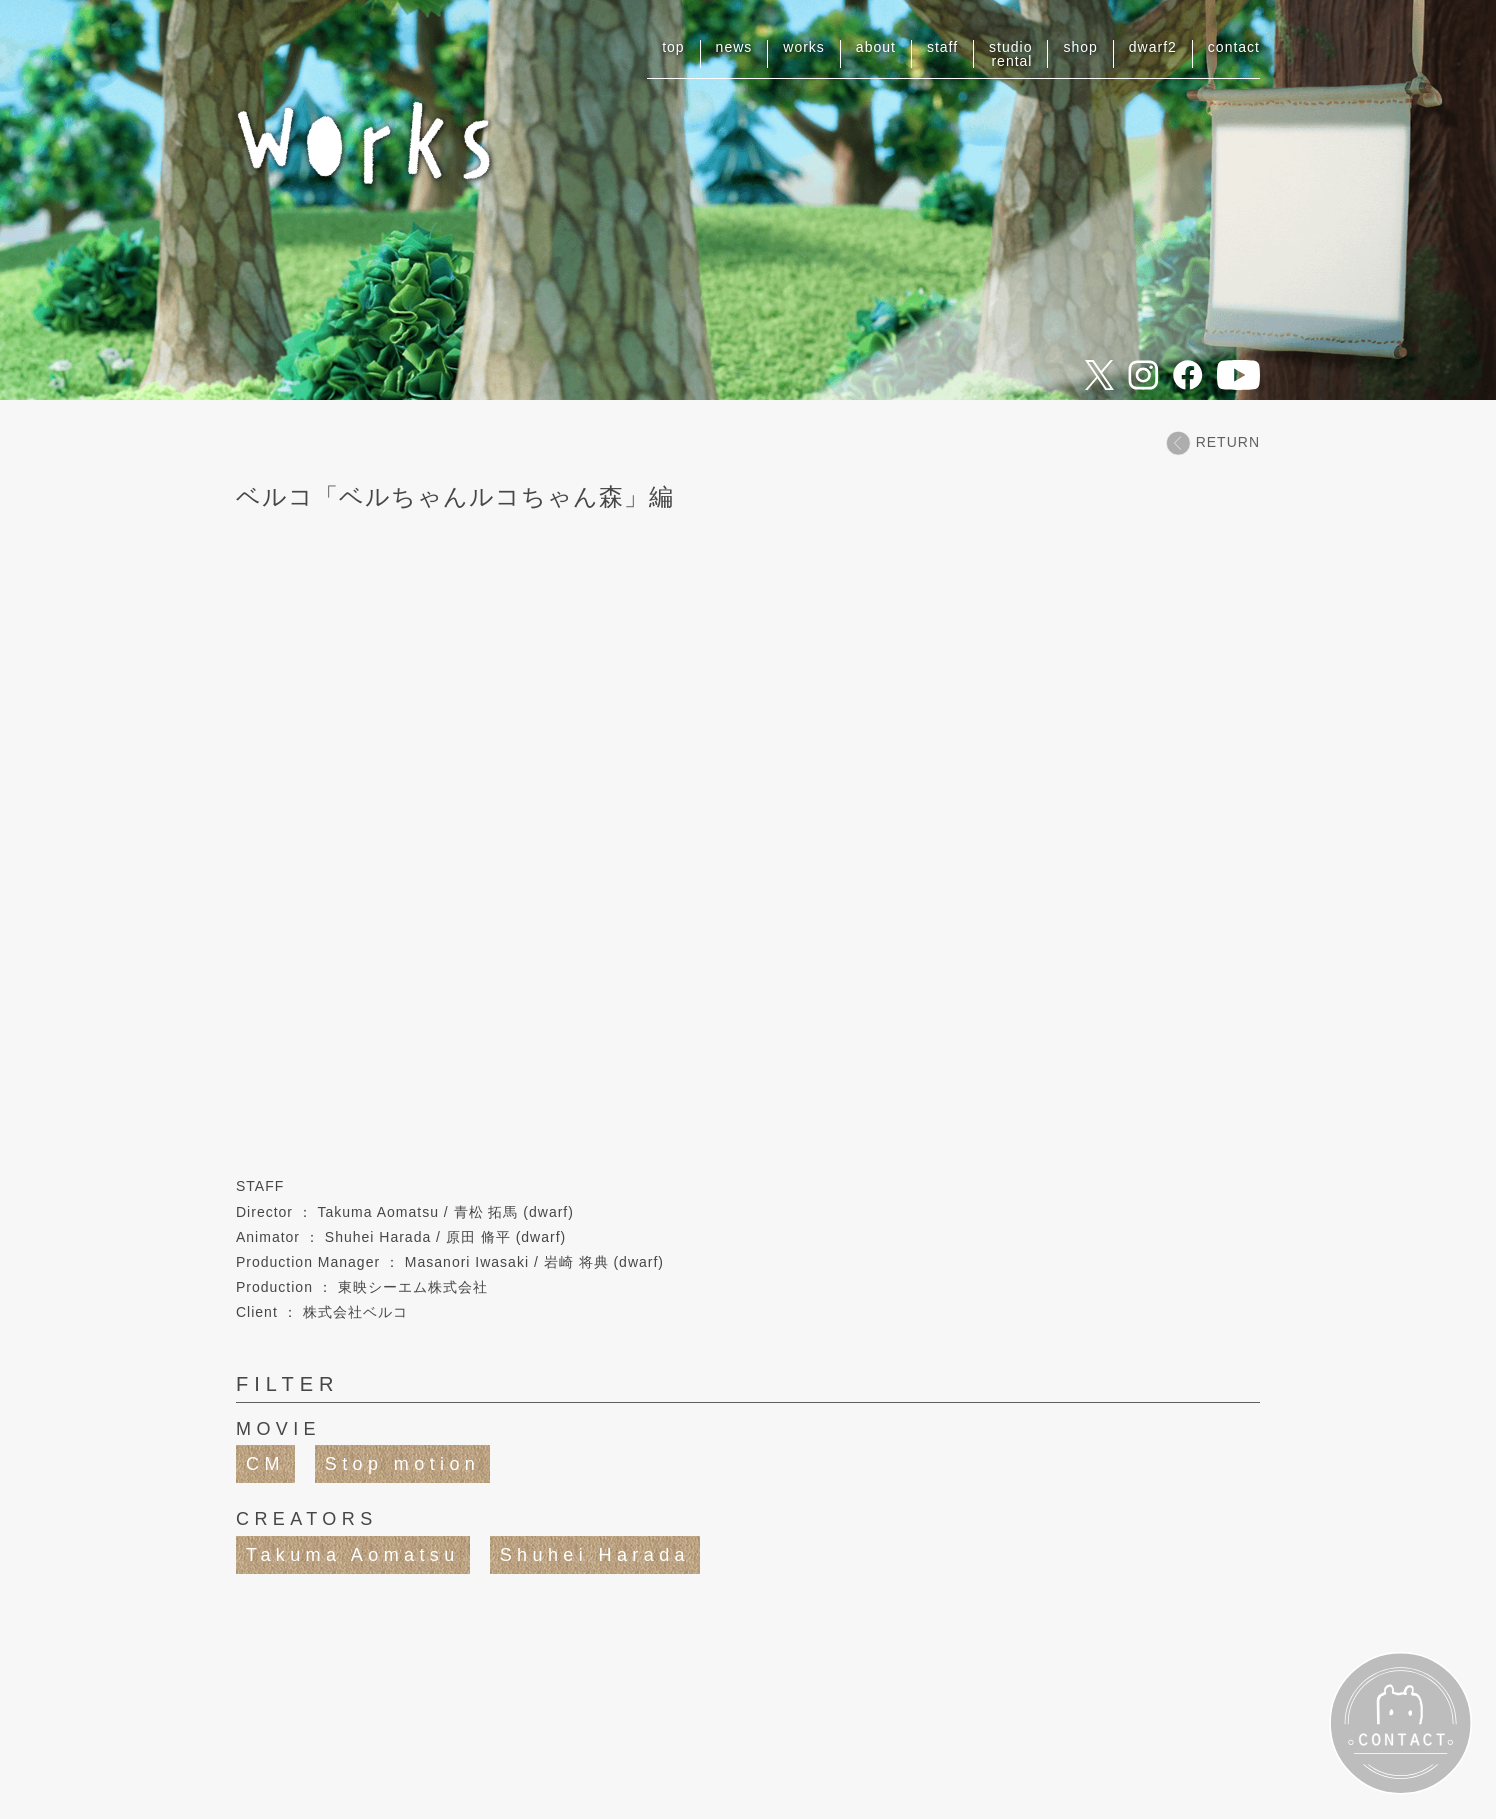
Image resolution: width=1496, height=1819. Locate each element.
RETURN (1213, 442)
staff (942, 47)
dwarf (1153, 47)
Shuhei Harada (595, 1555)
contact (1234, 47)
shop (1080, 47)
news (734, 47)
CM (265, 1464)
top (673, 47)
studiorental (1010, 54)
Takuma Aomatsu (353, 1555)
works (804, 47)
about (876, 47)
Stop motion (402, 1464)
